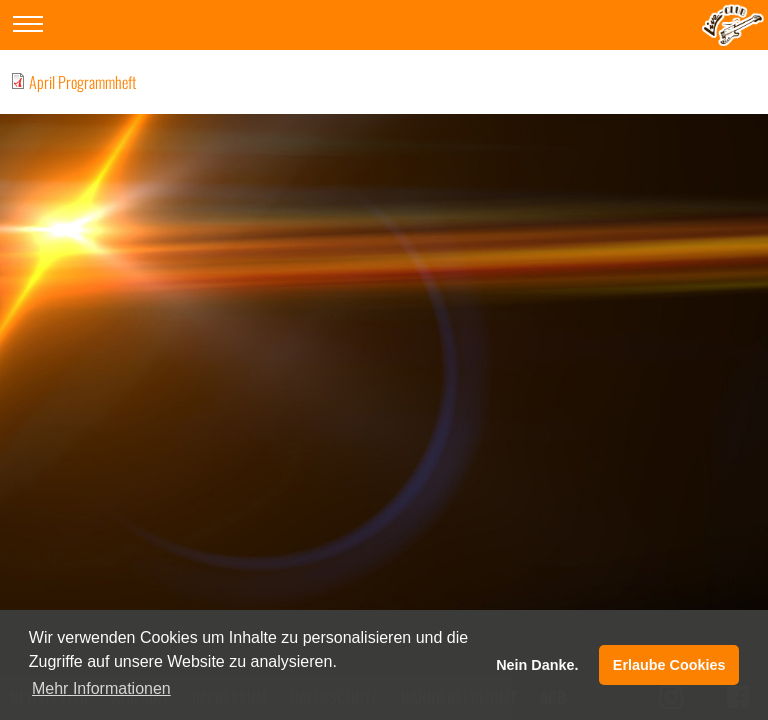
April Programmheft (82, 82)
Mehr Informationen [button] (101, 688)
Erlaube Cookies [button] (669, 665)
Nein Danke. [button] (537, 665)
